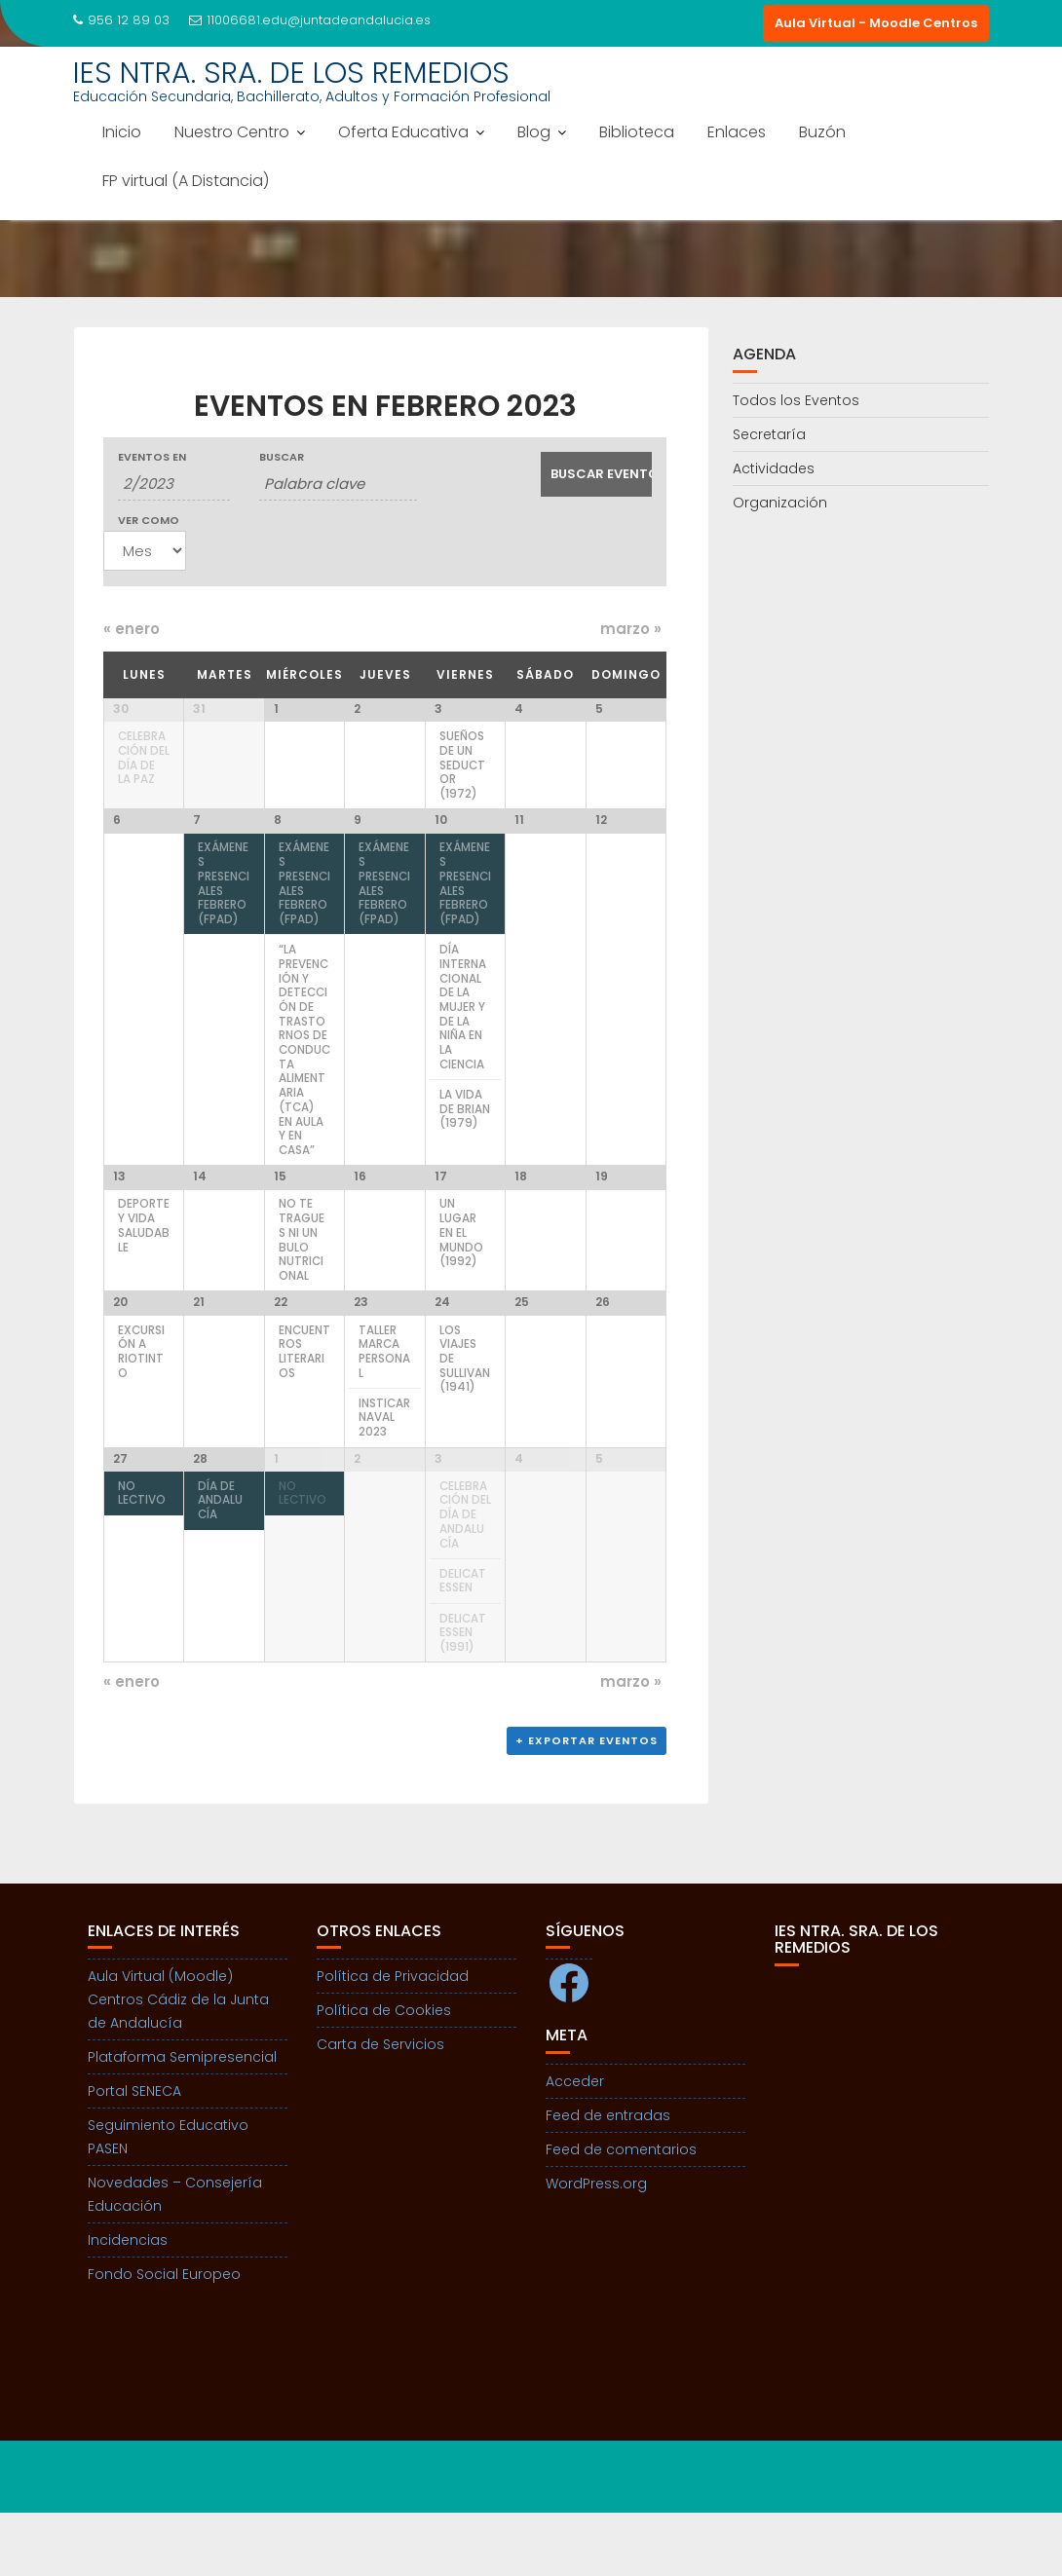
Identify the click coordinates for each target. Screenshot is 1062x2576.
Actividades (774, 468)
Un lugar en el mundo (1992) (461, 1269)
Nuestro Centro (231, 132)
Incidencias (128, 2303)
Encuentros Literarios (304, 1403)
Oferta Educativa (403, 132)
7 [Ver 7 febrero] (197, 850)
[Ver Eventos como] (144, 551)
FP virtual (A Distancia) (185, 180)
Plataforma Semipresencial (182, 2120)
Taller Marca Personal (384, 1403)
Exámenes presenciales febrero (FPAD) (223, 914)
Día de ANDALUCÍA (220, 1558)
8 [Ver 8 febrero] (278, 850)
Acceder (575, 2144)
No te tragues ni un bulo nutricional (301, 1277)
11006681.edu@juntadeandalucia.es (310, 20)
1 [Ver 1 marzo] (276, 1516)
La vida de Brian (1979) (464, 1139)
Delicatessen (462, 1639)
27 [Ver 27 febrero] (120, 1516)
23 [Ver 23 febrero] (361, 1354)
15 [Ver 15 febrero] (280, 1213)
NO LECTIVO (142, 1551)
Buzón (822, 132)
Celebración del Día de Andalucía (465, 1572)
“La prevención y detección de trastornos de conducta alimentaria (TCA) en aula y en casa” (304, 1080)
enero (131, 628)
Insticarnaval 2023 (384, 1469)
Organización (780, 502)
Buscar (281, 457)
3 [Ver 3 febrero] (438, 708)
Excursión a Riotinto (141, 1403)
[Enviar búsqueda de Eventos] (597, 474)
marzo (631, 628)
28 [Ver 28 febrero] (200, 1516)
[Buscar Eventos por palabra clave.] (338, 484)
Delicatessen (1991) (462, 1690)
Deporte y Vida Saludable (144, 1262)
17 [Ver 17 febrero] (441, 1213)
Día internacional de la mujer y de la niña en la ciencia (463, 1037)
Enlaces (736, 132)
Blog (533, 132)
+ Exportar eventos (586, 1803)
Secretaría (769, 434)
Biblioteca (636, 132)
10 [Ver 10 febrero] (441, 850)
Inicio (121, 132)
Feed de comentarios (621, 2212)
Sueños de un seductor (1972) (462, 765)
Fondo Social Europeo (164, 2337)
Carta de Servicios (380, 2107)
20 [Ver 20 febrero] (120, 1354)
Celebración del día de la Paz (144, 757)
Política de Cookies (384, 2073)
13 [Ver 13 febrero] (119, 1213)
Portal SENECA (134, 2154)
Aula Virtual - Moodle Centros (876, 23)
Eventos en (152, 457)
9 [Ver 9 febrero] (357, 850)
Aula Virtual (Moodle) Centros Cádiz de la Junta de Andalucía (178, 2063)
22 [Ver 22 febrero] (280, 1354)
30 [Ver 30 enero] (121, 708)
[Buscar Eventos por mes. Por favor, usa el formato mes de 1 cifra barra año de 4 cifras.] (174, 484)
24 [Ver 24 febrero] (442, 1354)
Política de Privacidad (393, 2039)
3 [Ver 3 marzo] (438, 1516)
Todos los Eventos (796, 400)
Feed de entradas (608, 2178)
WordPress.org (596, 2247)
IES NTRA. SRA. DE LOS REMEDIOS (291, 73)
